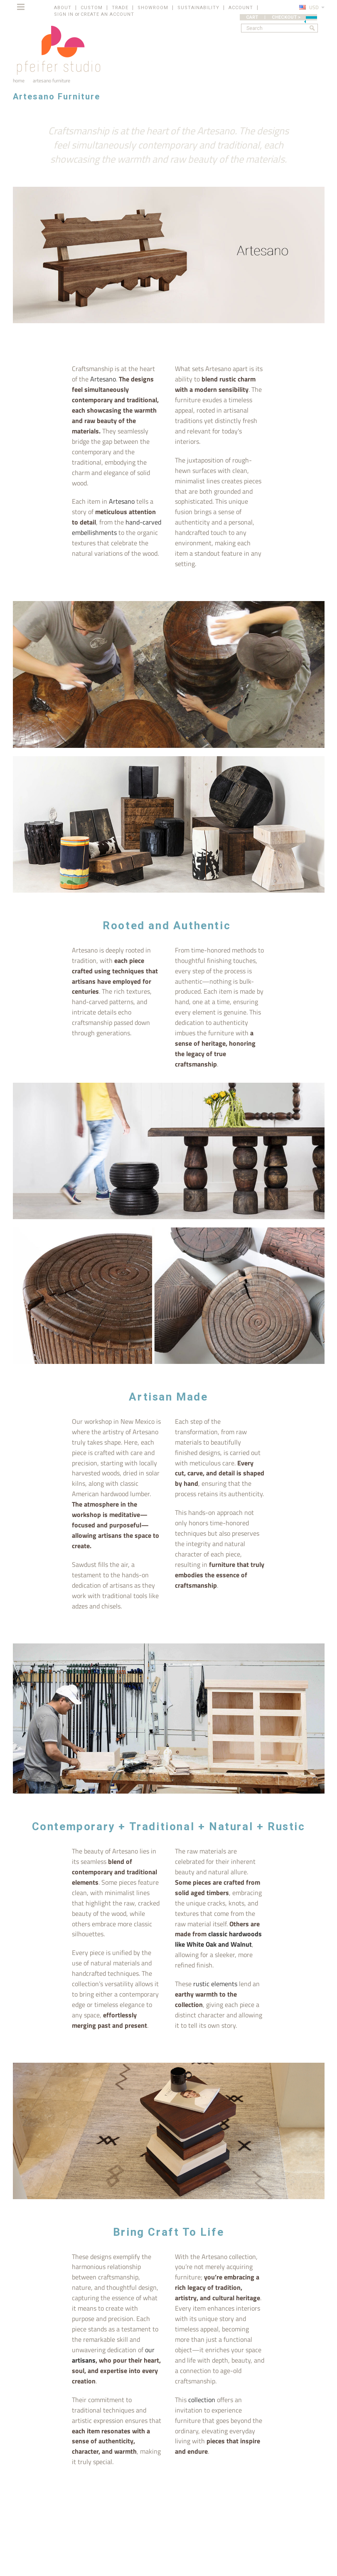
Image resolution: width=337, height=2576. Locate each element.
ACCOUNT (241, 7)
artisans (84, 2360)
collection (201, 2400)
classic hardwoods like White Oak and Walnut (218, 1939)
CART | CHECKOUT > (281, 17)
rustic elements (216, 1984)
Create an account (107, 14)
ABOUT (62, 7)
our (150, 2350)
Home (19, 80)
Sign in (64, 14)
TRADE (120, 7)
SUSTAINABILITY (198, 7)
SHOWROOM (153, 7)
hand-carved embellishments (116, 527)
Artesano (103, 379)
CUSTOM (92, 7)
